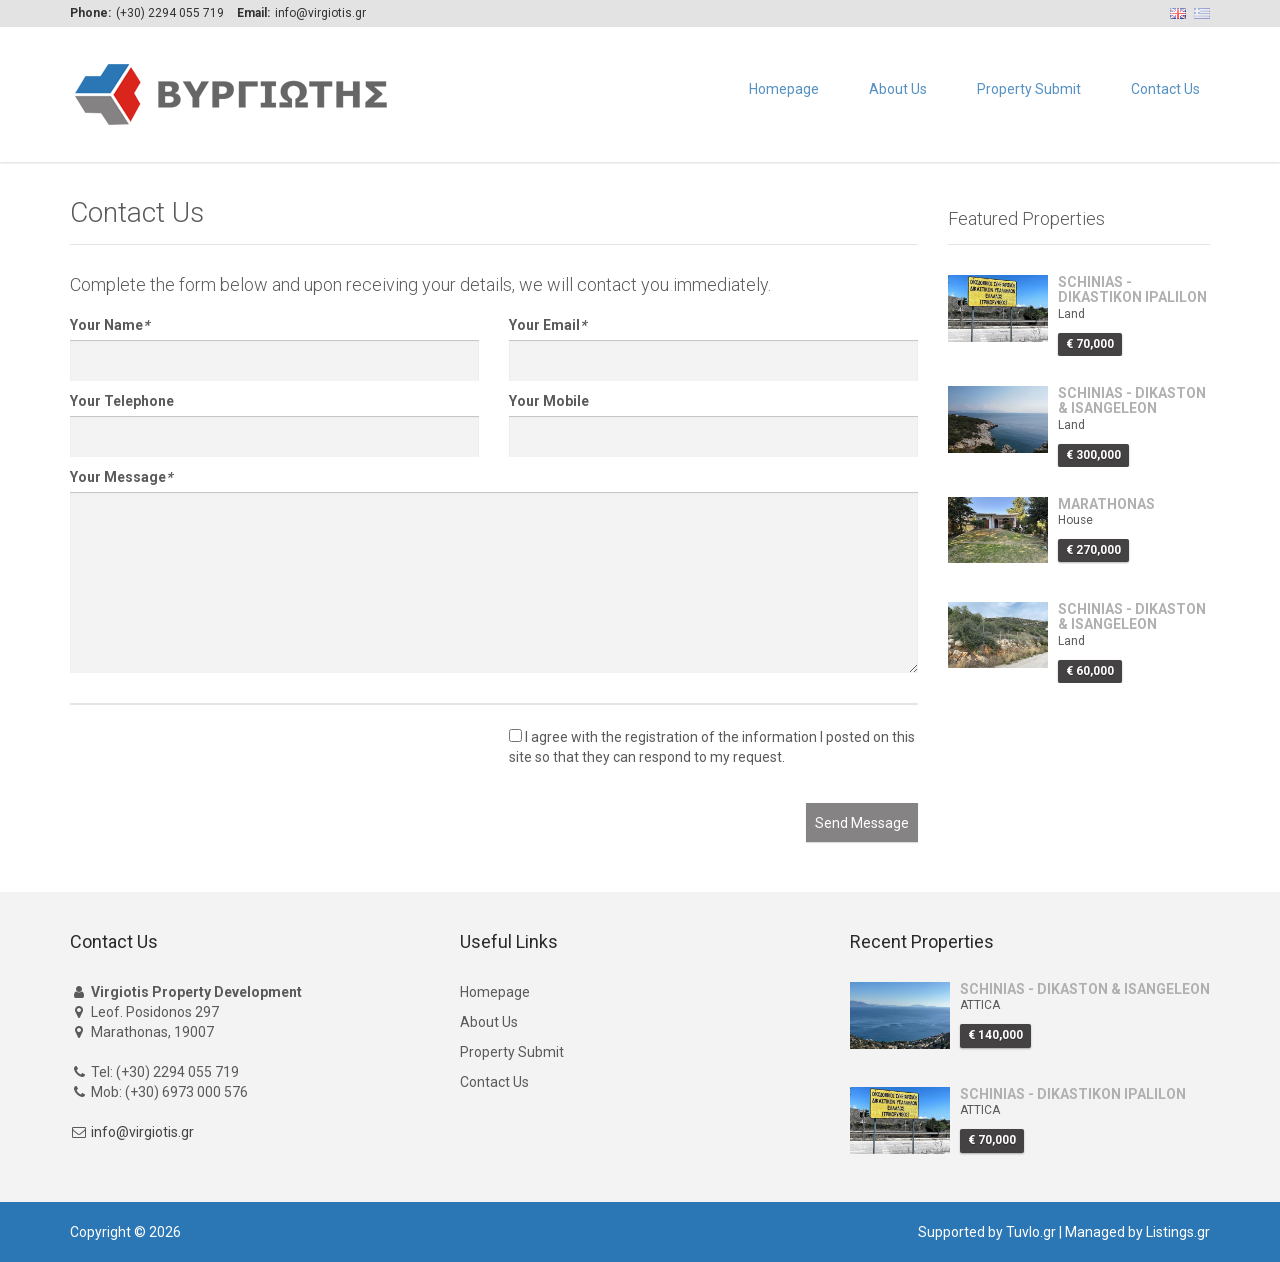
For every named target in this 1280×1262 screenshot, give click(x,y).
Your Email (547, 325)
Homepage (784, 89)
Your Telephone (122, 401)
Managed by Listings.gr (1137, 1232)
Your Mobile (549, 401)
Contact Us (1165, 89)
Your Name (109, 325)
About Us (898, 89)
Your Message (121, 477)
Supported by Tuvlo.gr (987, 1232)
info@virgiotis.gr (142, 1132)
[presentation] (222, 764)
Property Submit (1029, 89)
